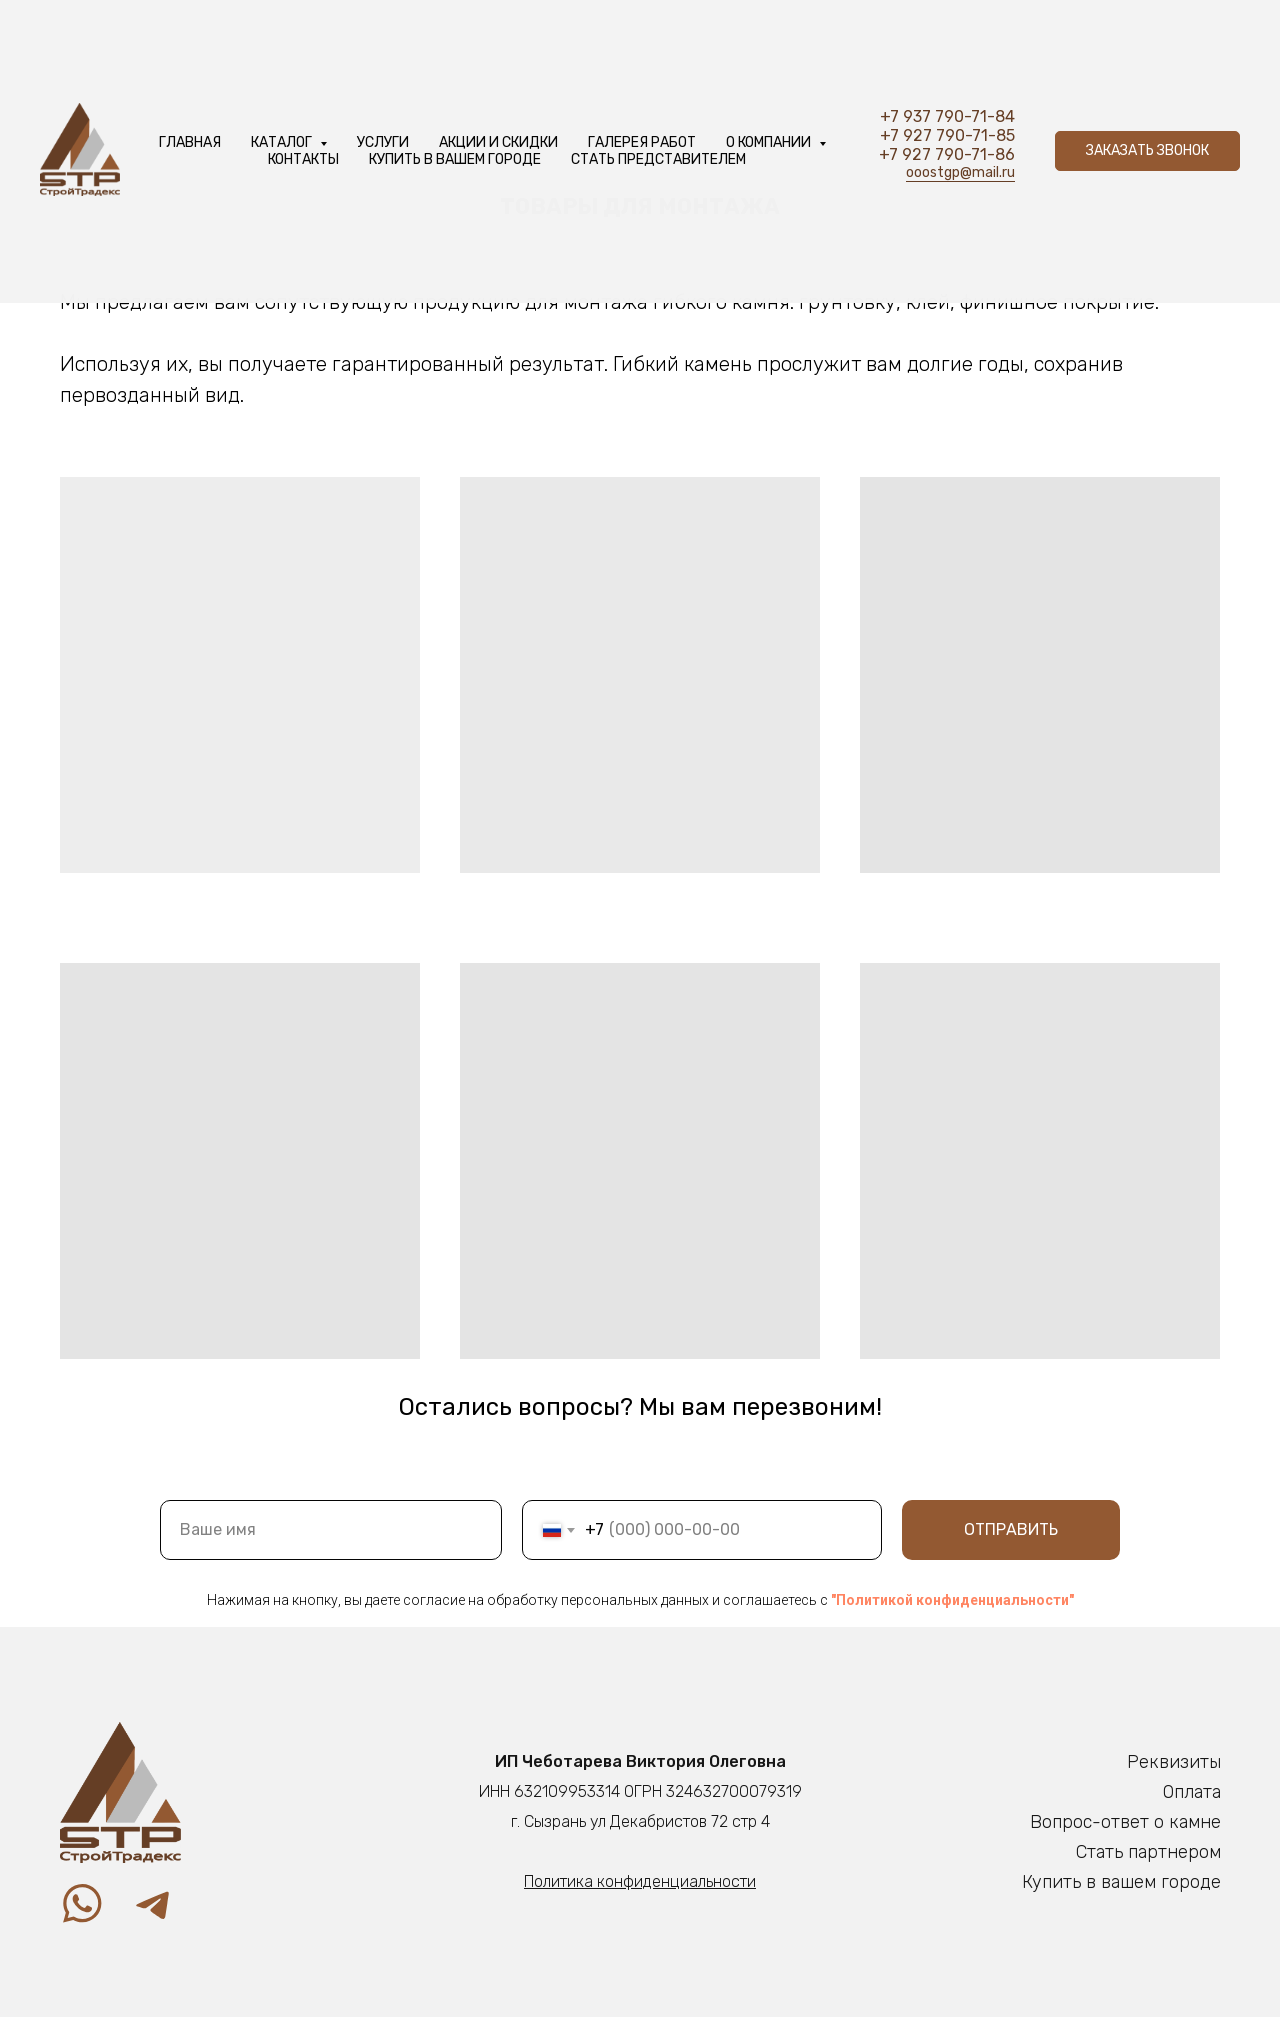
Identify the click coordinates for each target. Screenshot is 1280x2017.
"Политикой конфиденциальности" (952, 1600)
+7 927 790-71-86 (947, 154)
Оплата (1192, 1792)
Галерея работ (642, 142)
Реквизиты (1174, 1762)
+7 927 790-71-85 (947, 135)
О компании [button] (770, 142)
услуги (383, 142)
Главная (190, 142)
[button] (1147, 151)
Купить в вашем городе (455, 159)
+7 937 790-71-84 (947, 116)
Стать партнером (1148, 1852)
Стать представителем (658, 159)
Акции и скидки (498, 142)
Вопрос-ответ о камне (1125, 1822)
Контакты (303, 159)
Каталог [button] (283, 142)
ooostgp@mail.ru (960, 172)
